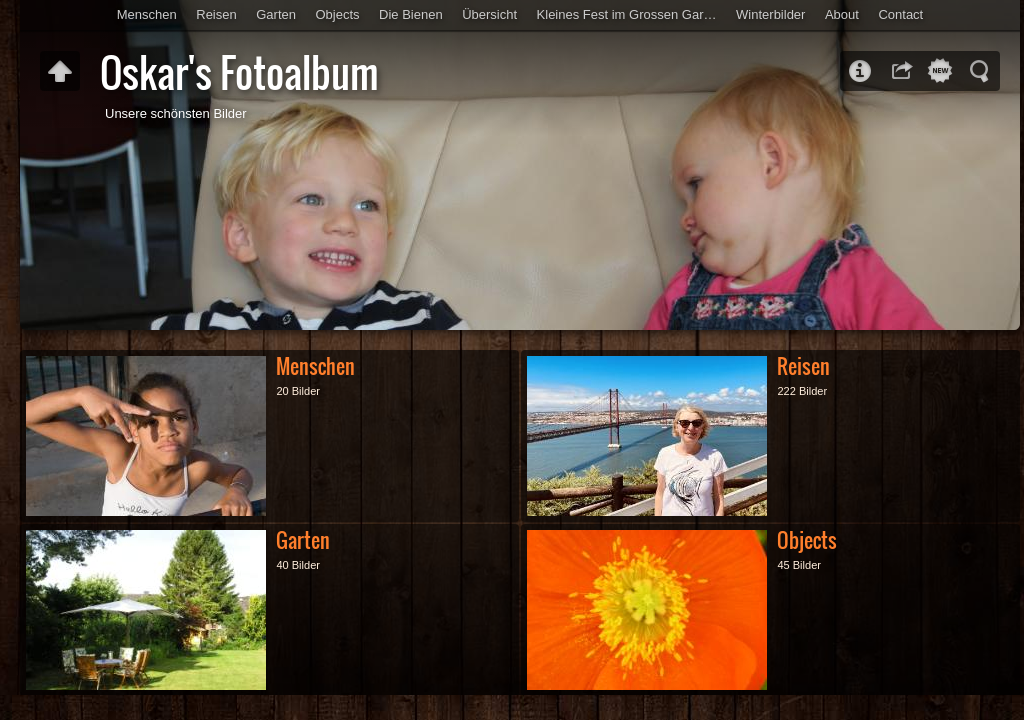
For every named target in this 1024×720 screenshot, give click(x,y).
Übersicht (489, 14)
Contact (900, 14)
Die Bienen (411, 14)
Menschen (147, 14)
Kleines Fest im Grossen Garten (629, 14)
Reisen (216, 14)
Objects (337, 14)
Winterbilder (770, 14)
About (842, 14)
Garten (276, 14)
